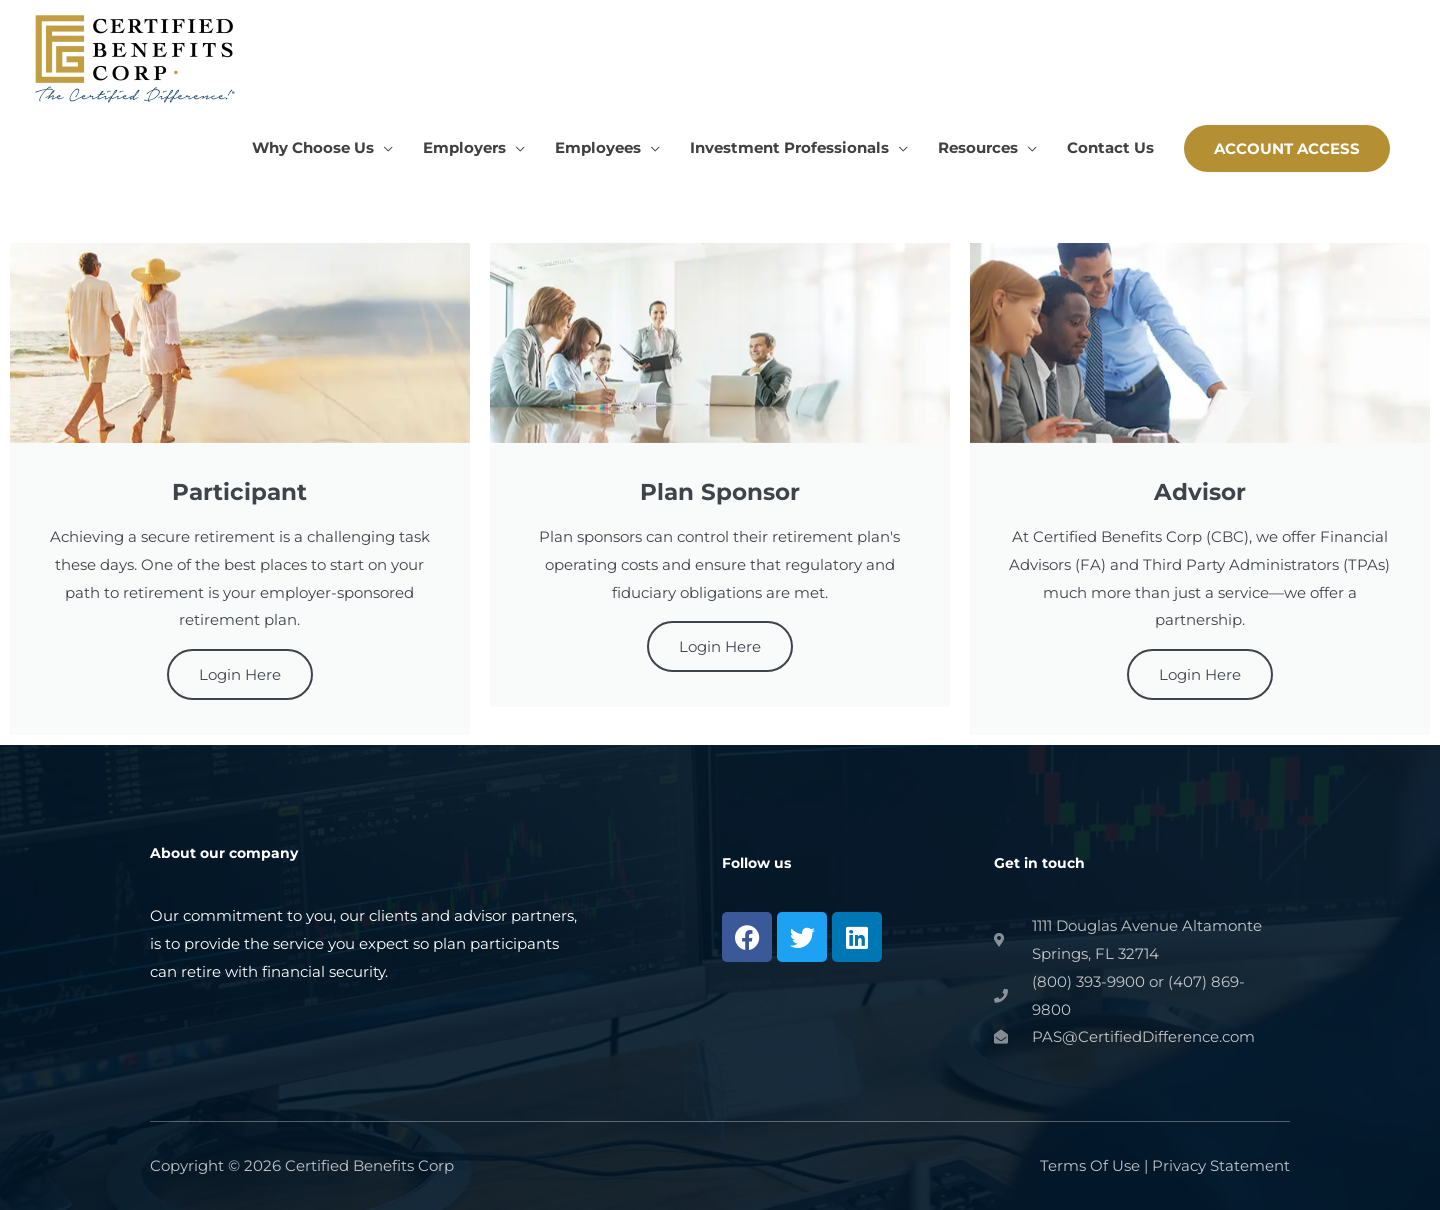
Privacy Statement (1221, 1165)
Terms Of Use (1090, 1165)
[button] (1287, 148)
